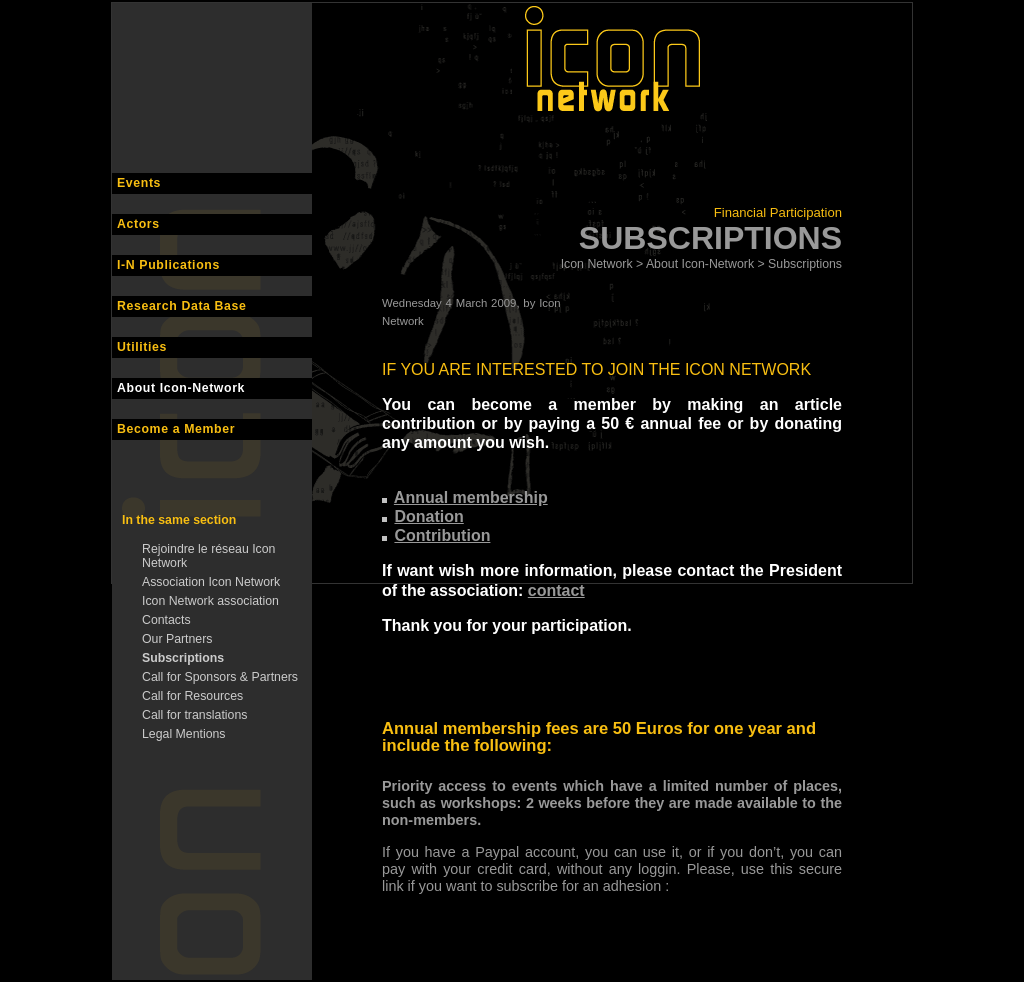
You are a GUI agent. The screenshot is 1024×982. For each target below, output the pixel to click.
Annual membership (471, 497)
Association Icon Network (211, 582)
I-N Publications (168, 265)
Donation (428, 516)
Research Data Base (182, 306)
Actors (138, 224)
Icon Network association (210, 601)
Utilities (142, 347)
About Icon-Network (181, 388)
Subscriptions (183, 658)
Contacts (166, 620)
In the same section (179, 520)
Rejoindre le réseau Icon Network (208, 556)
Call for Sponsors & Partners (220, 677)
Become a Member (176, 429)
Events (139, 183)
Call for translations (194, 715)
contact (556, 590)
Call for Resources (192, 696)
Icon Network (597, 264)
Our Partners (177, 639)
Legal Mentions (184, 734)
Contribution (442, 535)
